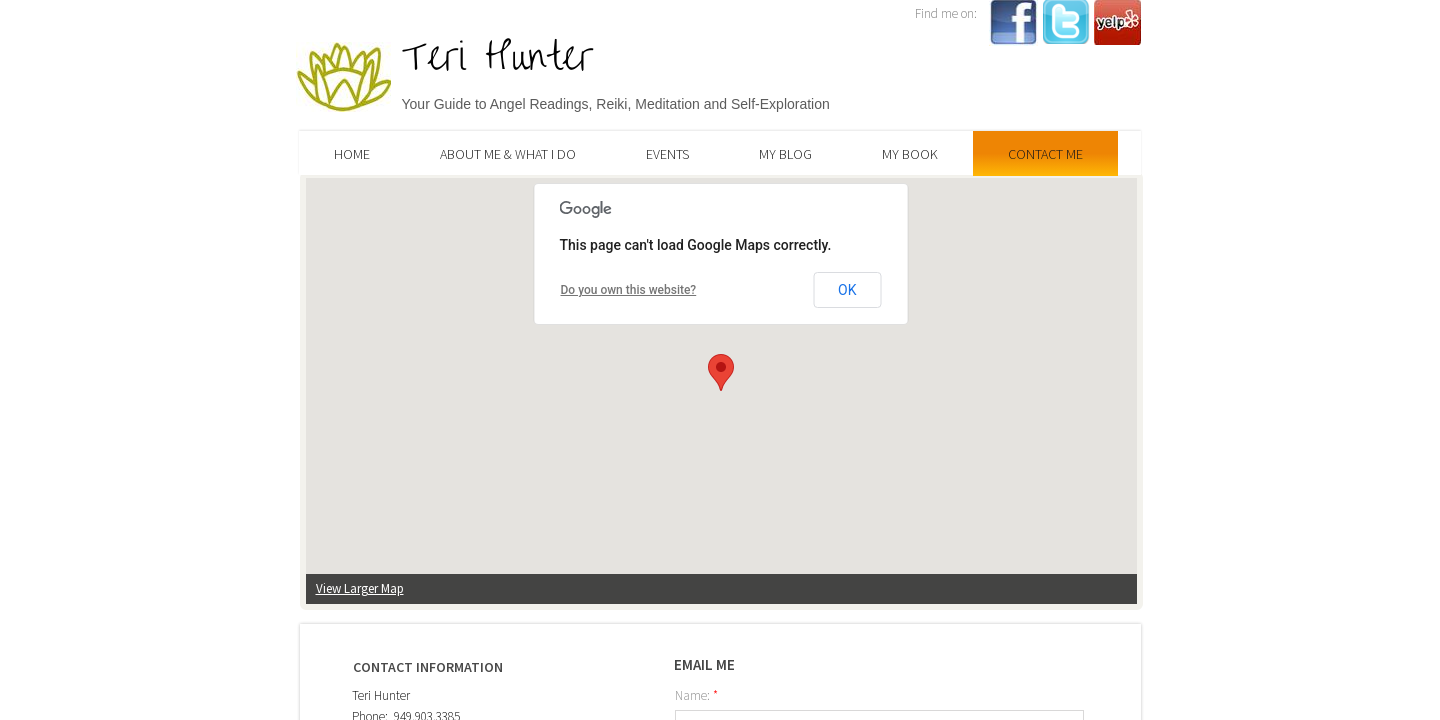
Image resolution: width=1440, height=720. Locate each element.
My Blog (785, 154)
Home (352, 154)
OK (847, 290)
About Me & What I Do (508, 154)
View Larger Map (360, 588)
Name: (696, 695)
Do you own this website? (629, 290)
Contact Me (1045, 154)
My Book (910, 154)
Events (667, 154)
